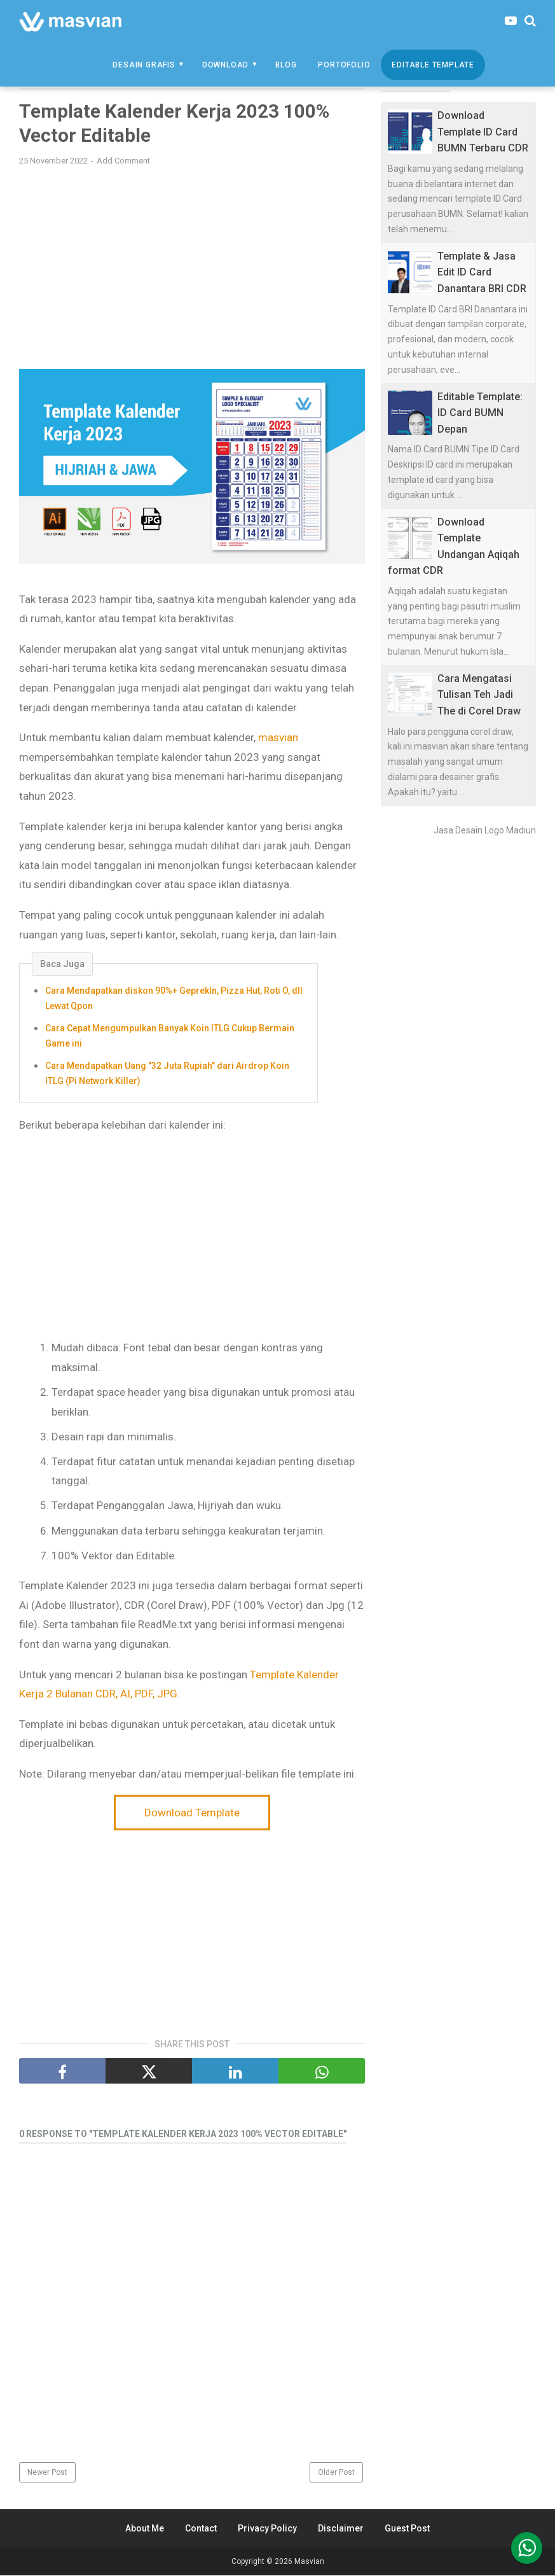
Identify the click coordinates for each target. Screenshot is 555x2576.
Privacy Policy (267, 2529)
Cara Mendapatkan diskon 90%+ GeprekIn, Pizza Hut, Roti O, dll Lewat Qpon (174, 999)
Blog (285, 64)
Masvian (309, 2562)
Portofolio (344, 64)
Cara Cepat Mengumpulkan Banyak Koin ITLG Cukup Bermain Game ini (169, 1036)
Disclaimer (341, 2529)
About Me (144, 2529)
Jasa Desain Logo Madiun (485, 830)
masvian (278, 738)
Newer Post (47, 2472)
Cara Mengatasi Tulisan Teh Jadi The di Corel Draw (479, 694)
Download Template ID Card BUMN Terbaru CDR (482, 131)
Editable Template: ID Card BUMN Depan (480, 413)
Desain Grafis (144, 64)
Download (225, 64)
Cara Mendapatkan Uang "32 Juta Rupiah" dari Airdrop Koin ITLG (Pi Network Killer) (167, 1074)
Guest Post (407, 2529)
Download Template (192, 1813)
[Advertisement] (192, 268)
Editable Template (433, 64)
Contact (201, 2529)
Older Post (336, 2472)
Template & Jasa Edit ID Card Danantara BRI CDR (481, 272)
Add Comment (123, 161)
